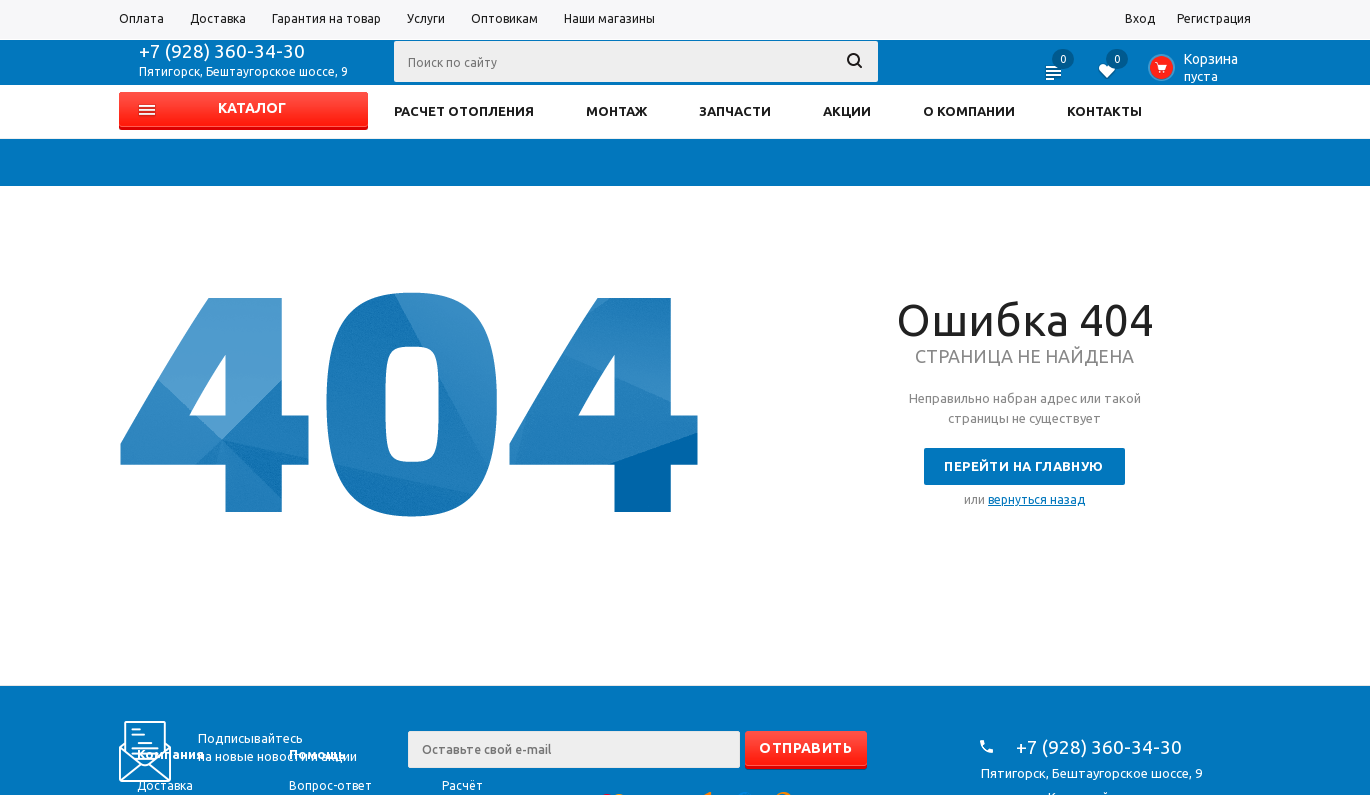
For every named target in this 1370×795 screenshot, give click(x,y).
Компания (170, 754)
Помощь (317, 754)
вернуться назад (1036, 499)
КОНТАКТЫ (1104, 111)
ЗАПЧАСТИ (735, 111)
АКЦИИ (847, 111)
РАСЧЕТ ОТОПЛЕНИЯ (464, 111)
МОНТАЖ (616, 111)
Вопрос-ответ (330, 785)
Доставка (165, 785)
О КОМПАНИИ (969, 111)
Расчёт (462, 785)
